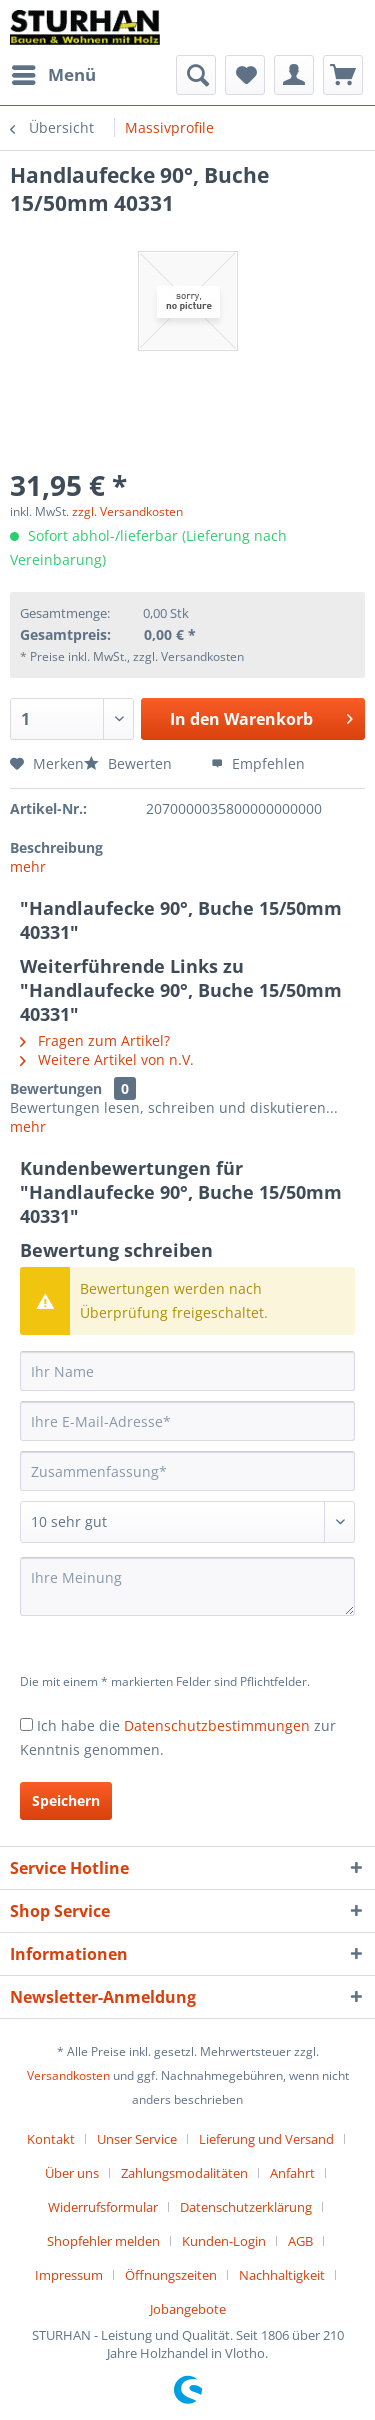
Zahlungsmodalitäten (184, 2173)
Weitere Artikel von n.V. (107, 1059)
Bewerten (130, 763)
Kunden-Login (224, 2241)
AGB (300, 2241)
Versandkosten (68, 2075)
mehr (28, 866)
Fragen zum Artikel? (95, 1040)
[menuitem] (53, 75)
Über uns (72, 2173)
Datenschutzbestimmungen (217, 1725)
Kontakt (51, 2139)
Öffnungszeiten (171, 2275)
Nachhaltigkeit (282, 2275)
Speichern (66, 1800)
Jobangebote (188, 2309)
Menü (54, 72)
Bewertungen (56, 1088)
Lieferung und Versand (266, 2139)
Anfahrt (292, 2173)
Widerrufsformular (103, 2207)
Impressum (69, 2275)
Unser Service (137, 2139)
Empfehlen (258, 763)
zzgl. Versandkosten (127, 511)
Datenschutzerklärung (246, 2207)
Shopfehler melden (103, 2241)
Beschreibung (56, 847)
